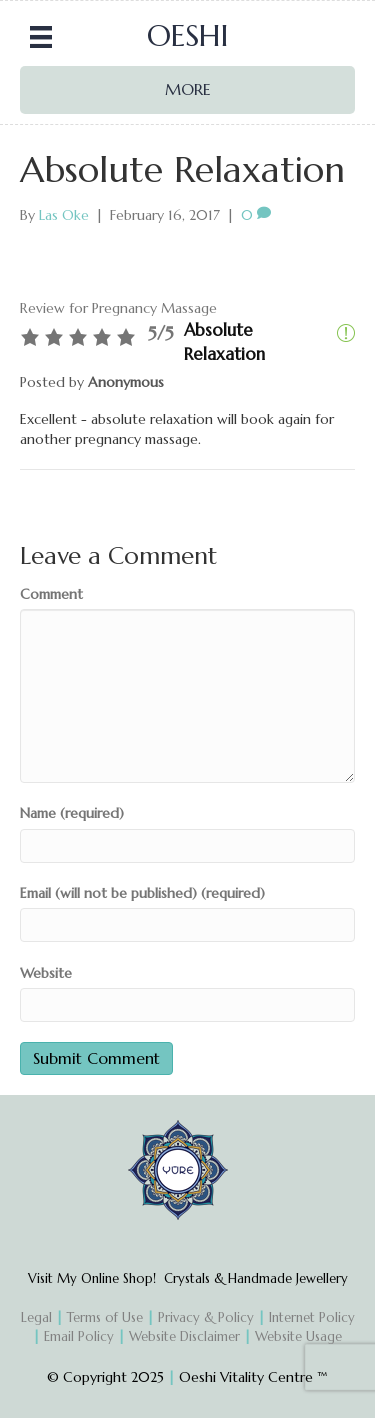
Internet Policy (312, 1317)
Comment (51, 594)
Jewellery (320, 1278)
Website (46, 973)
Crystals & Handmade (228, 1278)
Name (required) (72, 813)
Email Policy (79, 1336)
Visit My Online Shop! (96, 1278)
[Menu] (41, 37)
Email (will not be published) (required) (142, 893)
